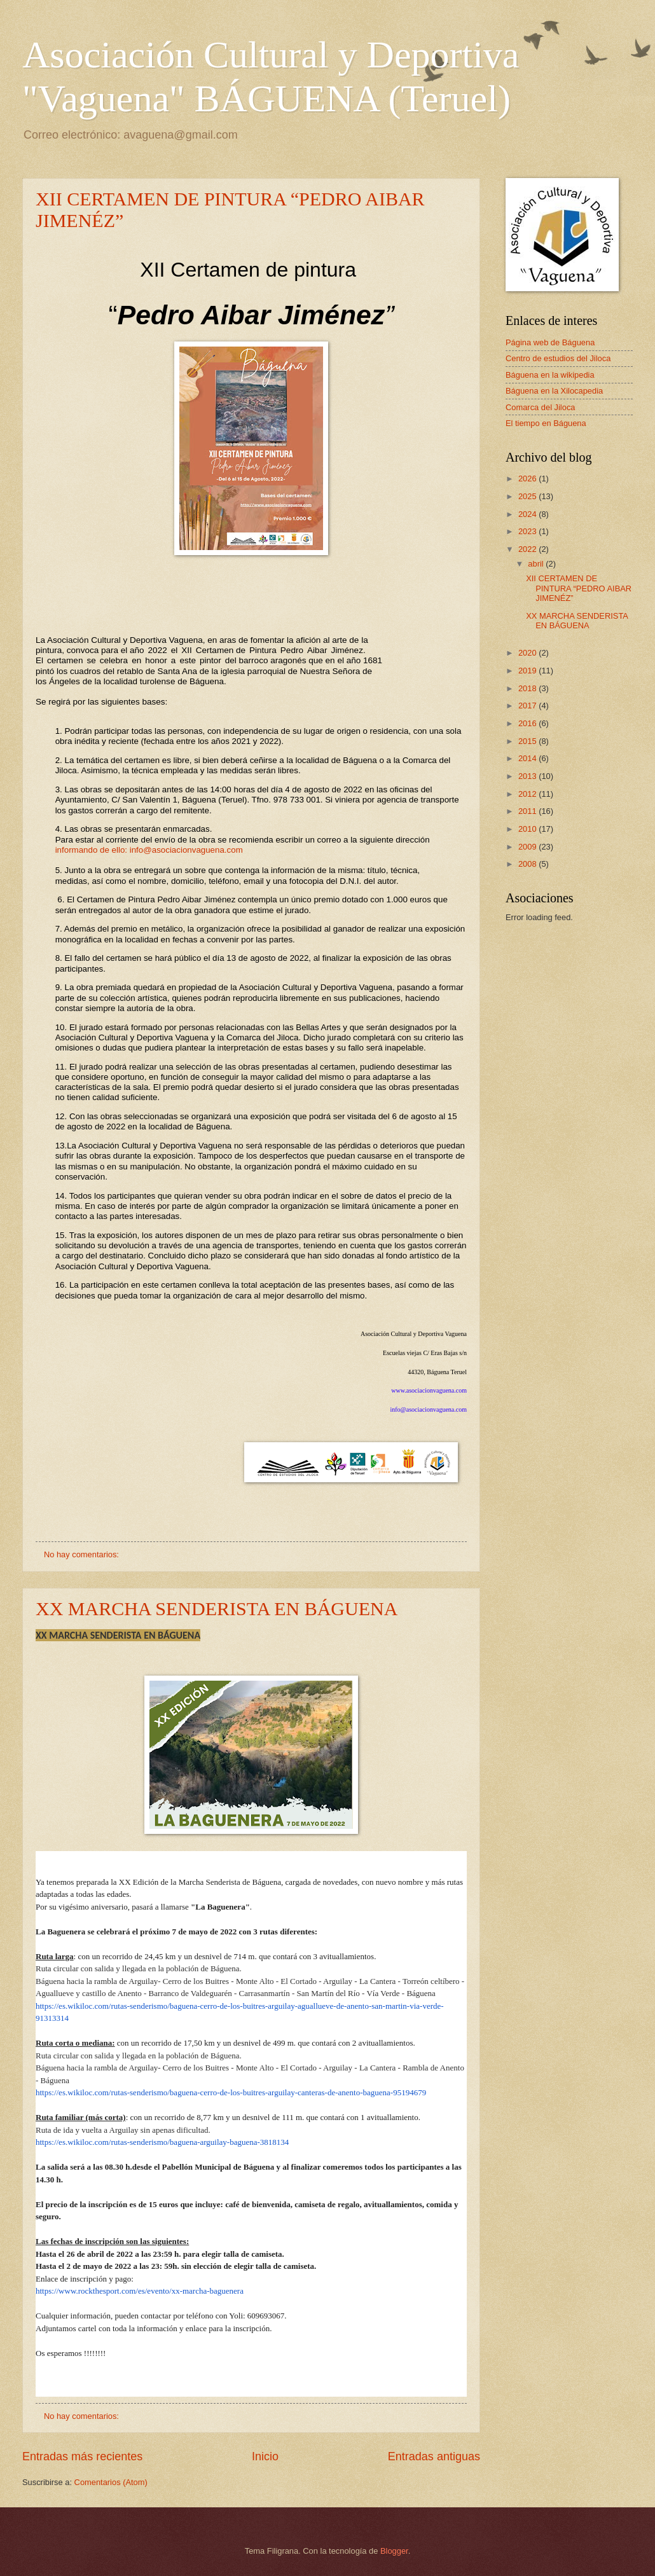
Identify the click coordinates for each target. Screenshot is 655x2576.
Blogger (394, 2551)
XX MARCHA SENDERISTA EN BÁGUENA (216, 1608)
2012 (528, 794)
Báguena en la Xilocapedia (554, 391)
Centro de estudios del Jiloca (558, 358)
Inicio (265, 2456)
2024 (528, 514)
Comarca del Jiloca (540, 407)
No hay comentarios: (82, 1554)
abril (537, 563)
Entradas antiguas (434, 2456)
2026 (528, 478)
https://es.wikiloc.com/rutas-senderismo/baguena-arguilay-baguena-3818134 (162, 2142)
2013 (528, 776)
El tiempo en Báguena (546, 423)
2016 (528, 723)
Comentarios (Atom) (111, 2482)
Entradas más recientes (82, 2456)
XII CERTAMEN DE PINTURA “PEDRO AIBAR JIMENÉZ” (578, 588)
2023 (528, 531)
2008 (528, 864)
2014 (528, 758)
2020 (528, 653)
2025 (528, 496)
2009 (528, 846)
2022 (528, 549)
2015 (528, 741)
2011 (528, 811)
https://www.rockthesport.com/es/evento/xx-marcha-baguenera (140, 2291)
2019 (528, 670)
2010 (528, 829)
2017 (528, 705)
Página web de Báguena (550, 342)
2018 (528, 688)
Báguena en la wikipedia (550, 375)
